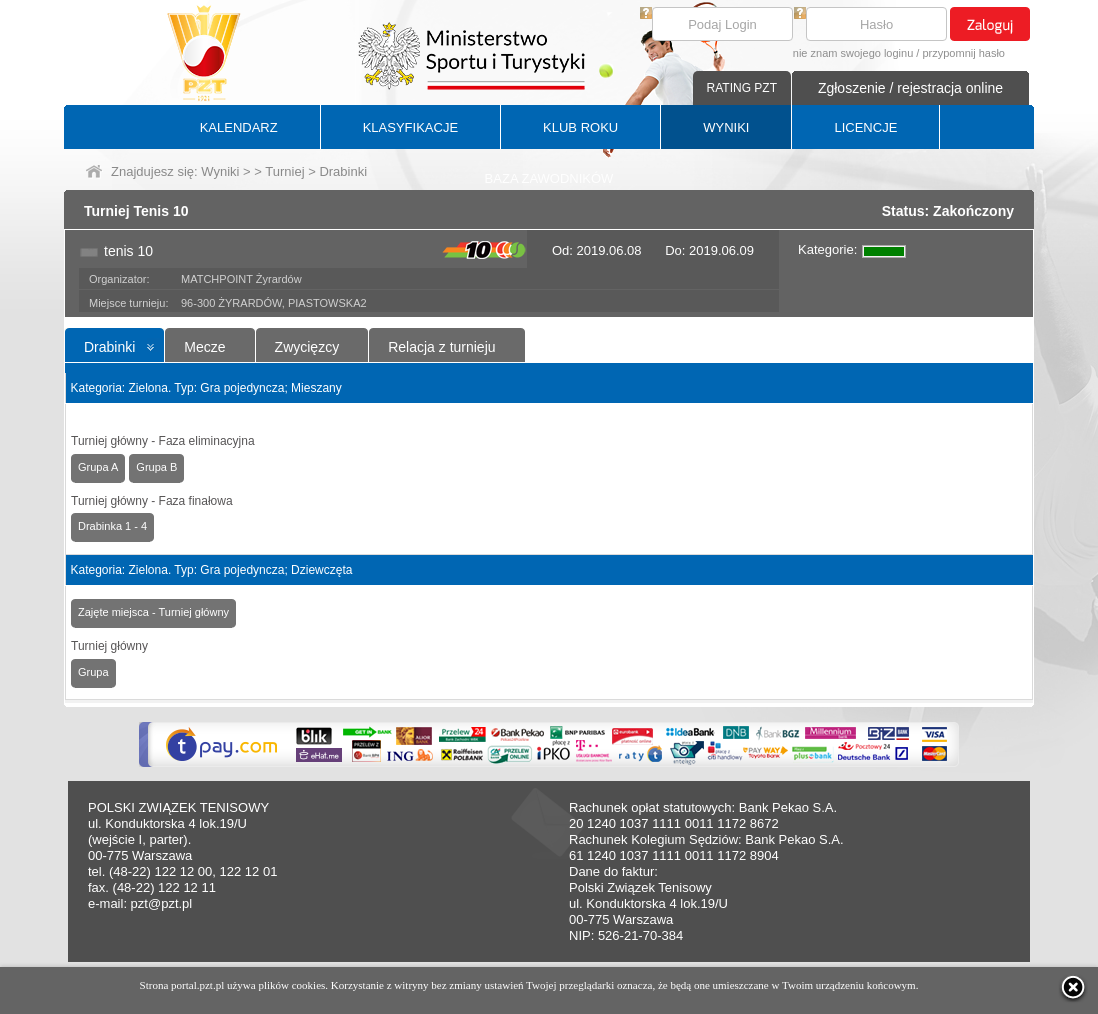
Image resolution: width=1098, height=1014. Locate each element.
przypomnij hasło (963, 53)
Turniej (284, 171)
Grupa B (156, 467)
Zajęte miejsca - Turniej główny (153, 612)
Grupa (93, 672)
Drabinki (109, 347)
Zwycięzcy (307, 347)
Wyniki (220, 171)
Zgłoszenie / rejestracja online (910, 88)
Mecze (204, 347)
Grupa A (98, 467)
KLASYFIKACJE (410, 127)
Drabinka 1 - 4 (112, 526)
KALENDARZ (239, 127)
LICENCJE (865, 127)
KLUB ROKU (580, 127)
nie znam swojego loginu (853, 53)
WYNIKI (726, 127)
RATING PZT (742, 88)
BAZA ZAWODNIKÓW (549, 178)
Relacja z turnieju (441, 347)
